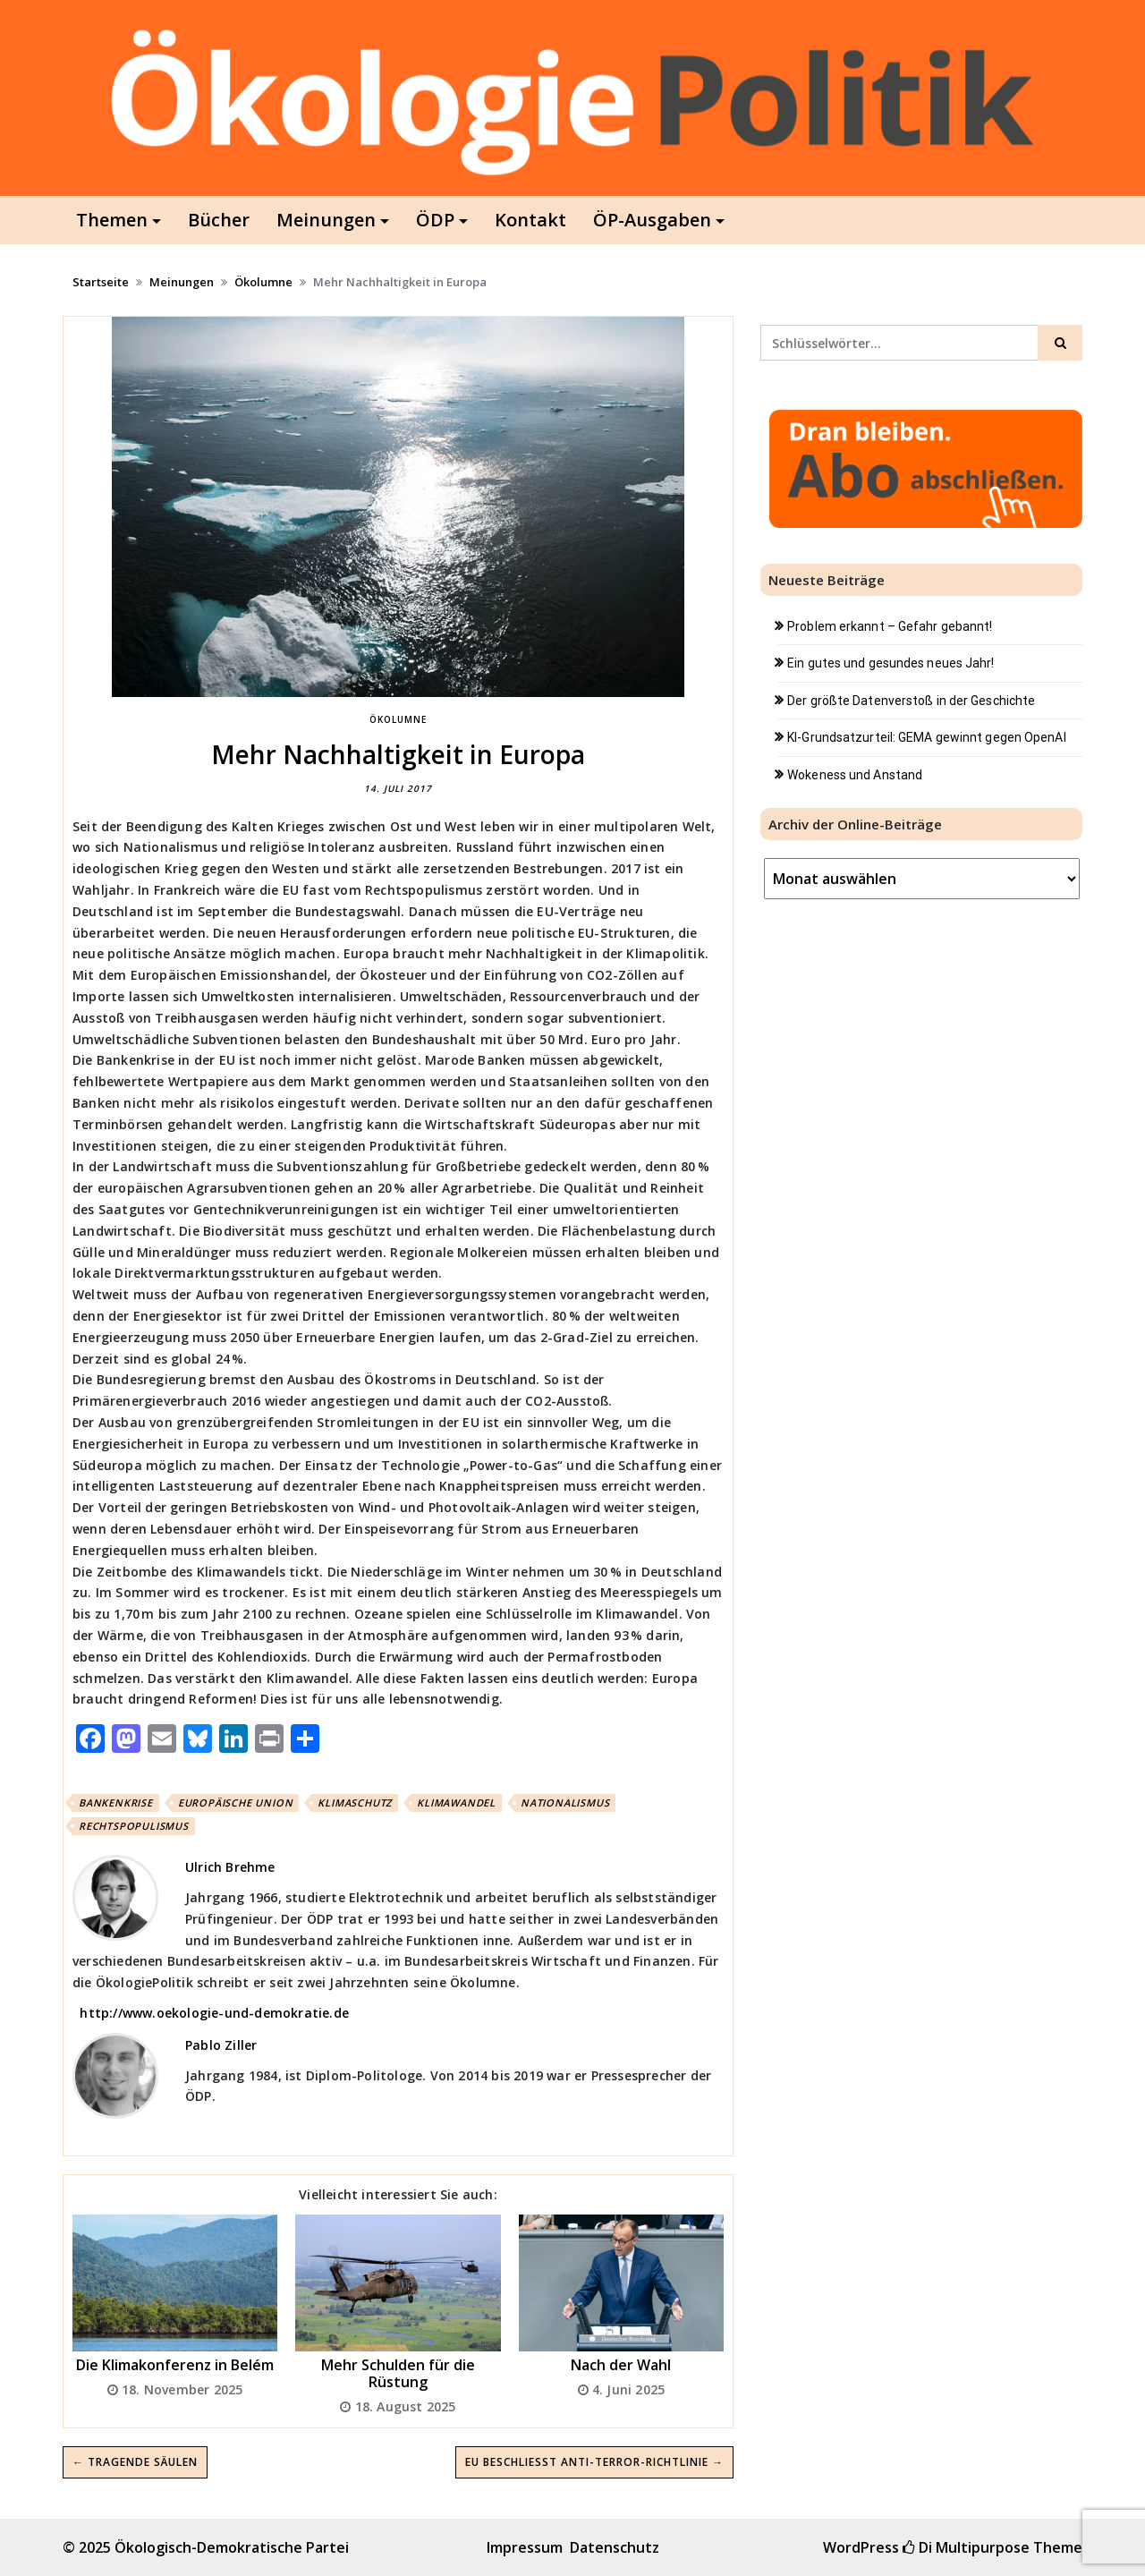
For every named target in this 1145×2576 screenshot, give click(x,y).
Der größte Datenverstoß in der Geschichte (911, 700)
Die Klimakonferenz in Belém (175, 2365)
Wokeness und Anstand (854, 775)
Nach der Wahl (621, 2365)
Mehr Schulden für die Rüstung (398, 2373)
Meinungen (326, 220)
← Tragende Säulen (135, 2462)
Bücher (219, 220)
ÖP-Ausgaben (652, 220)
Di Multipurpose (966, 2547)
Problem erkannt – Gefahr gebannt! (889, 626)
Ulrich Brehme (230, 1866)
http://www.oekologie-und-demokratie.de (214, 2012)
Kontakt (530, 220)
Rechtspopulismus (134, 1825)
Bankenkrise (116, 1802)
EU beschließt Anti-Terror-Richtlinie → (594, 2462)
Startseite (100, 282)
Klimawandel (456, 1802)
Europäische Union (235, 1802)
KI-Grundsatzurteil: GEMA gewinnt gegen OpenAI (926, 737)
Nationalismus (565, 1802)
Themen (112, 220)
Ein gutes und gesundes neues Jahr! (890, 663)
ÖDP (435, 220)
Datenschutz (614, 2547)
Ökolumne (263, 282)
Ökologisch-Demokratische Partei (231, 2547)
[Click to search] (1060, 343)
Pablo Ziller (221, 2044)
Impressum (525, 2547)
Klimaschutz (355, 1802)
